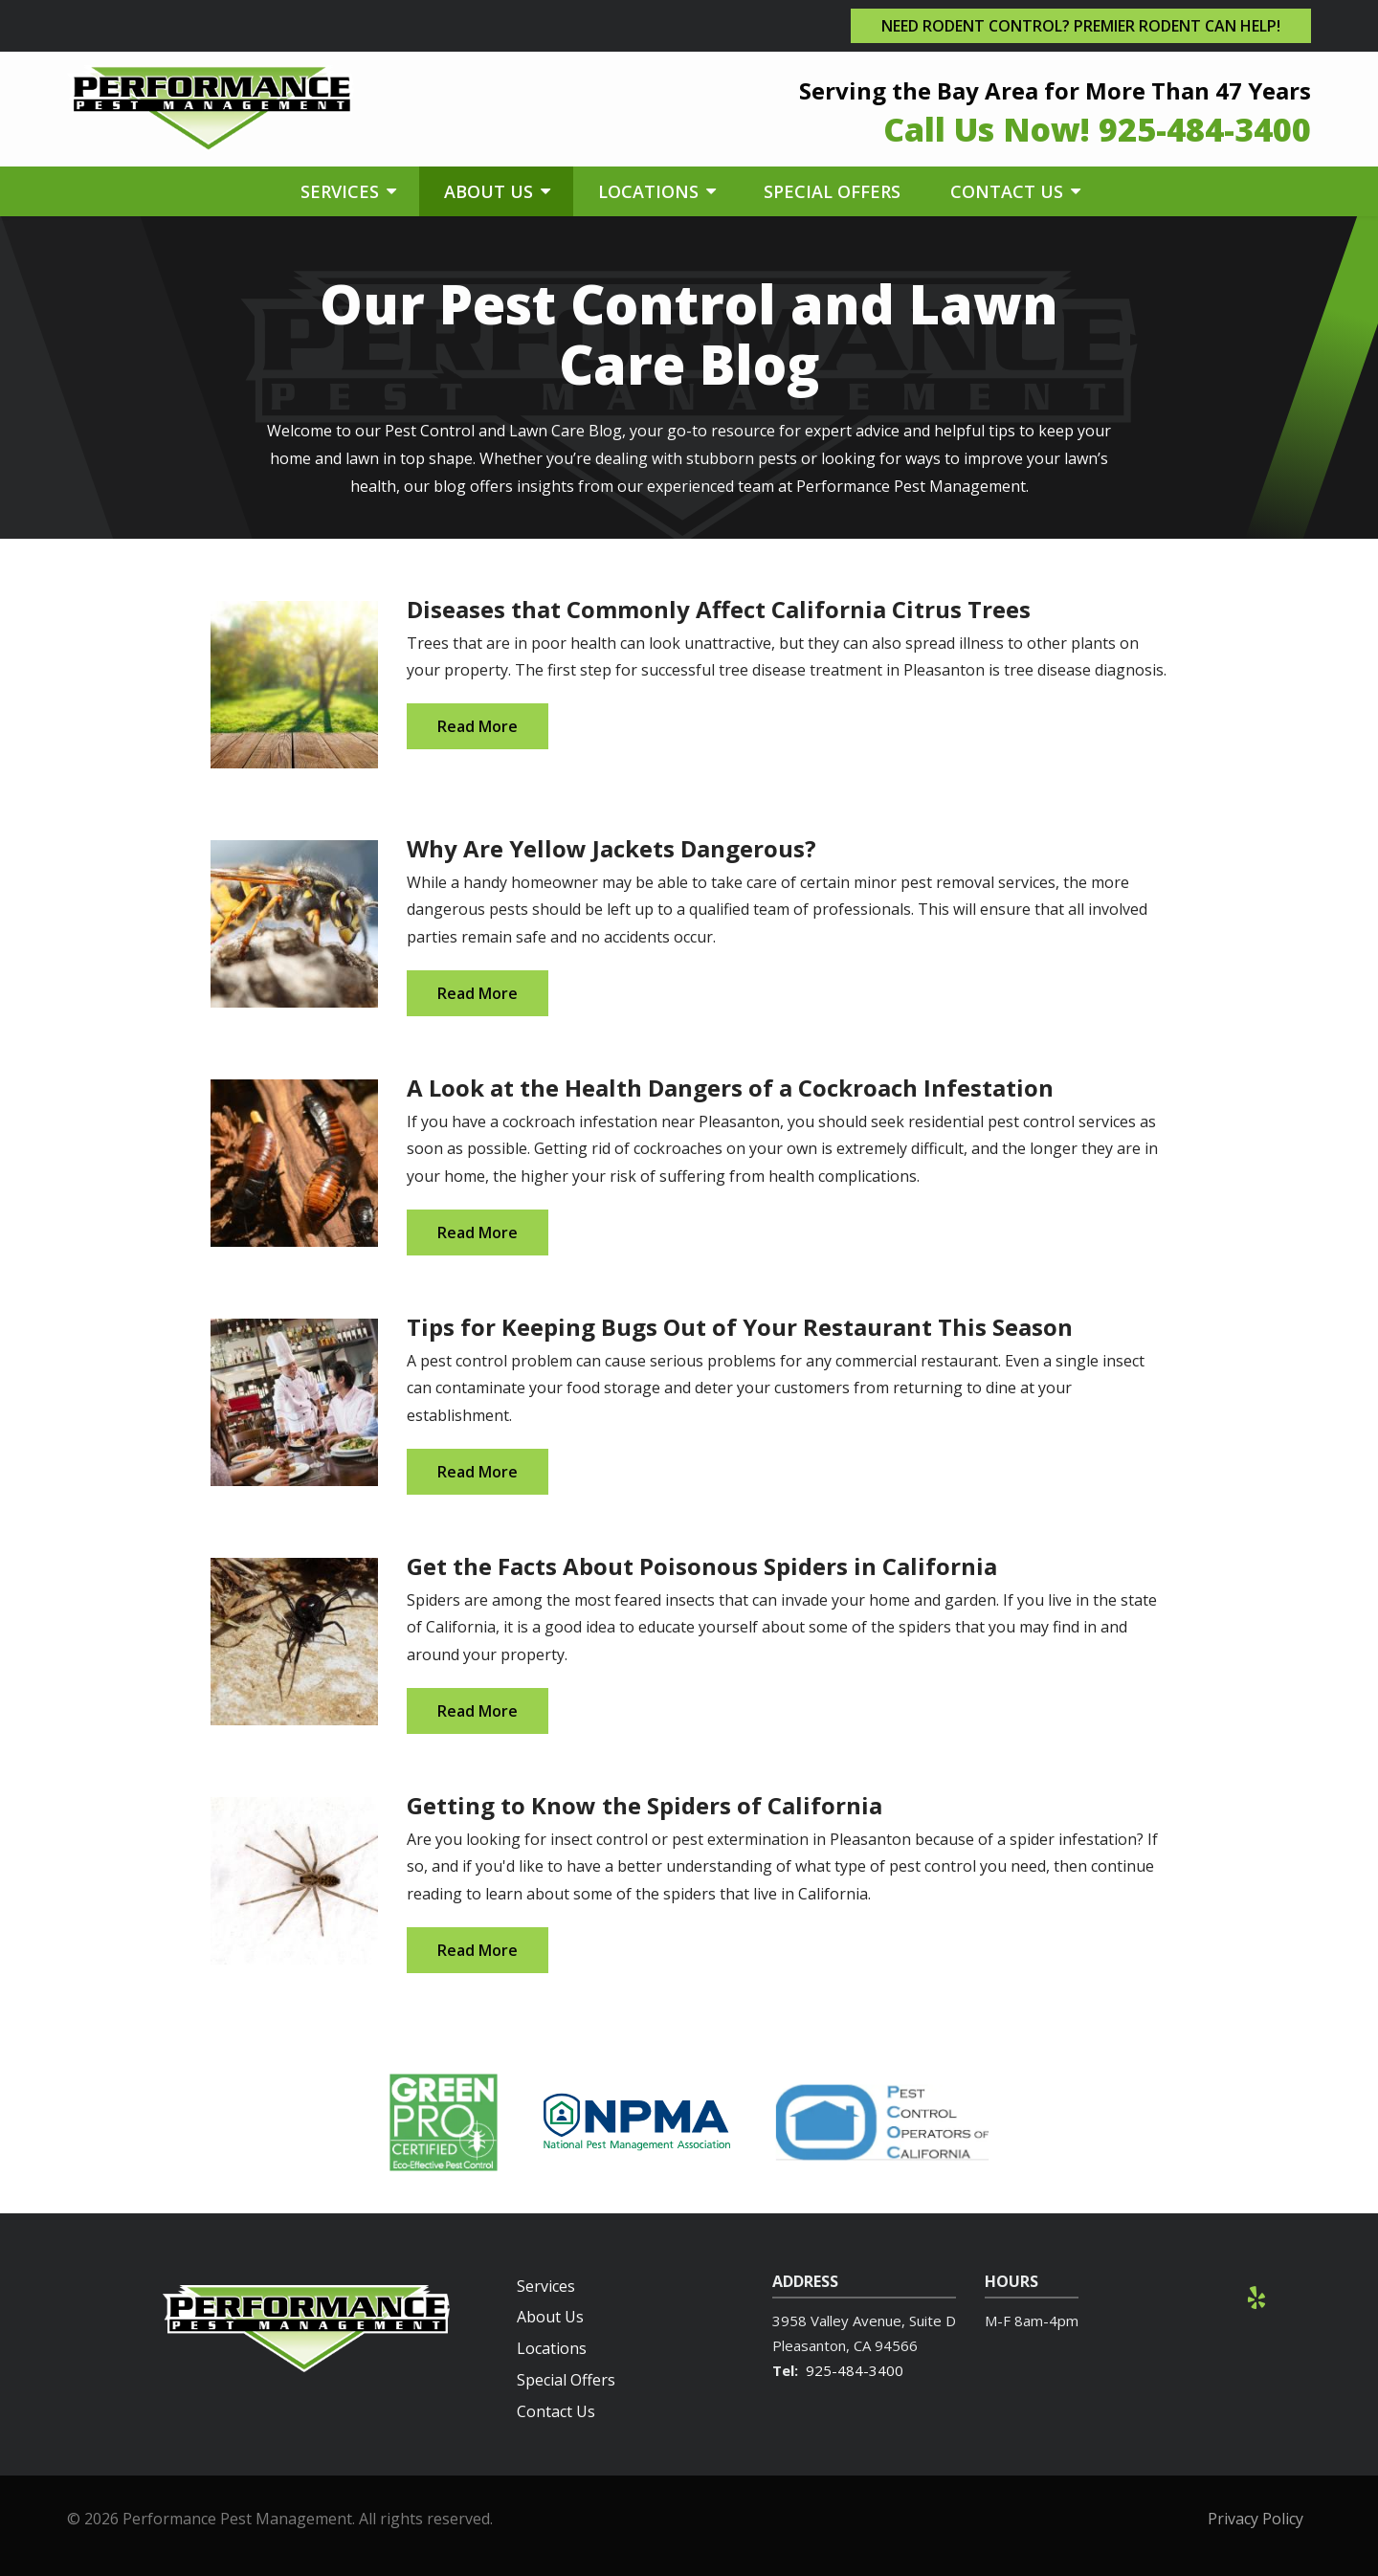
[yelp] (1256, 2296)
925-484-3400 (854, 2370)
